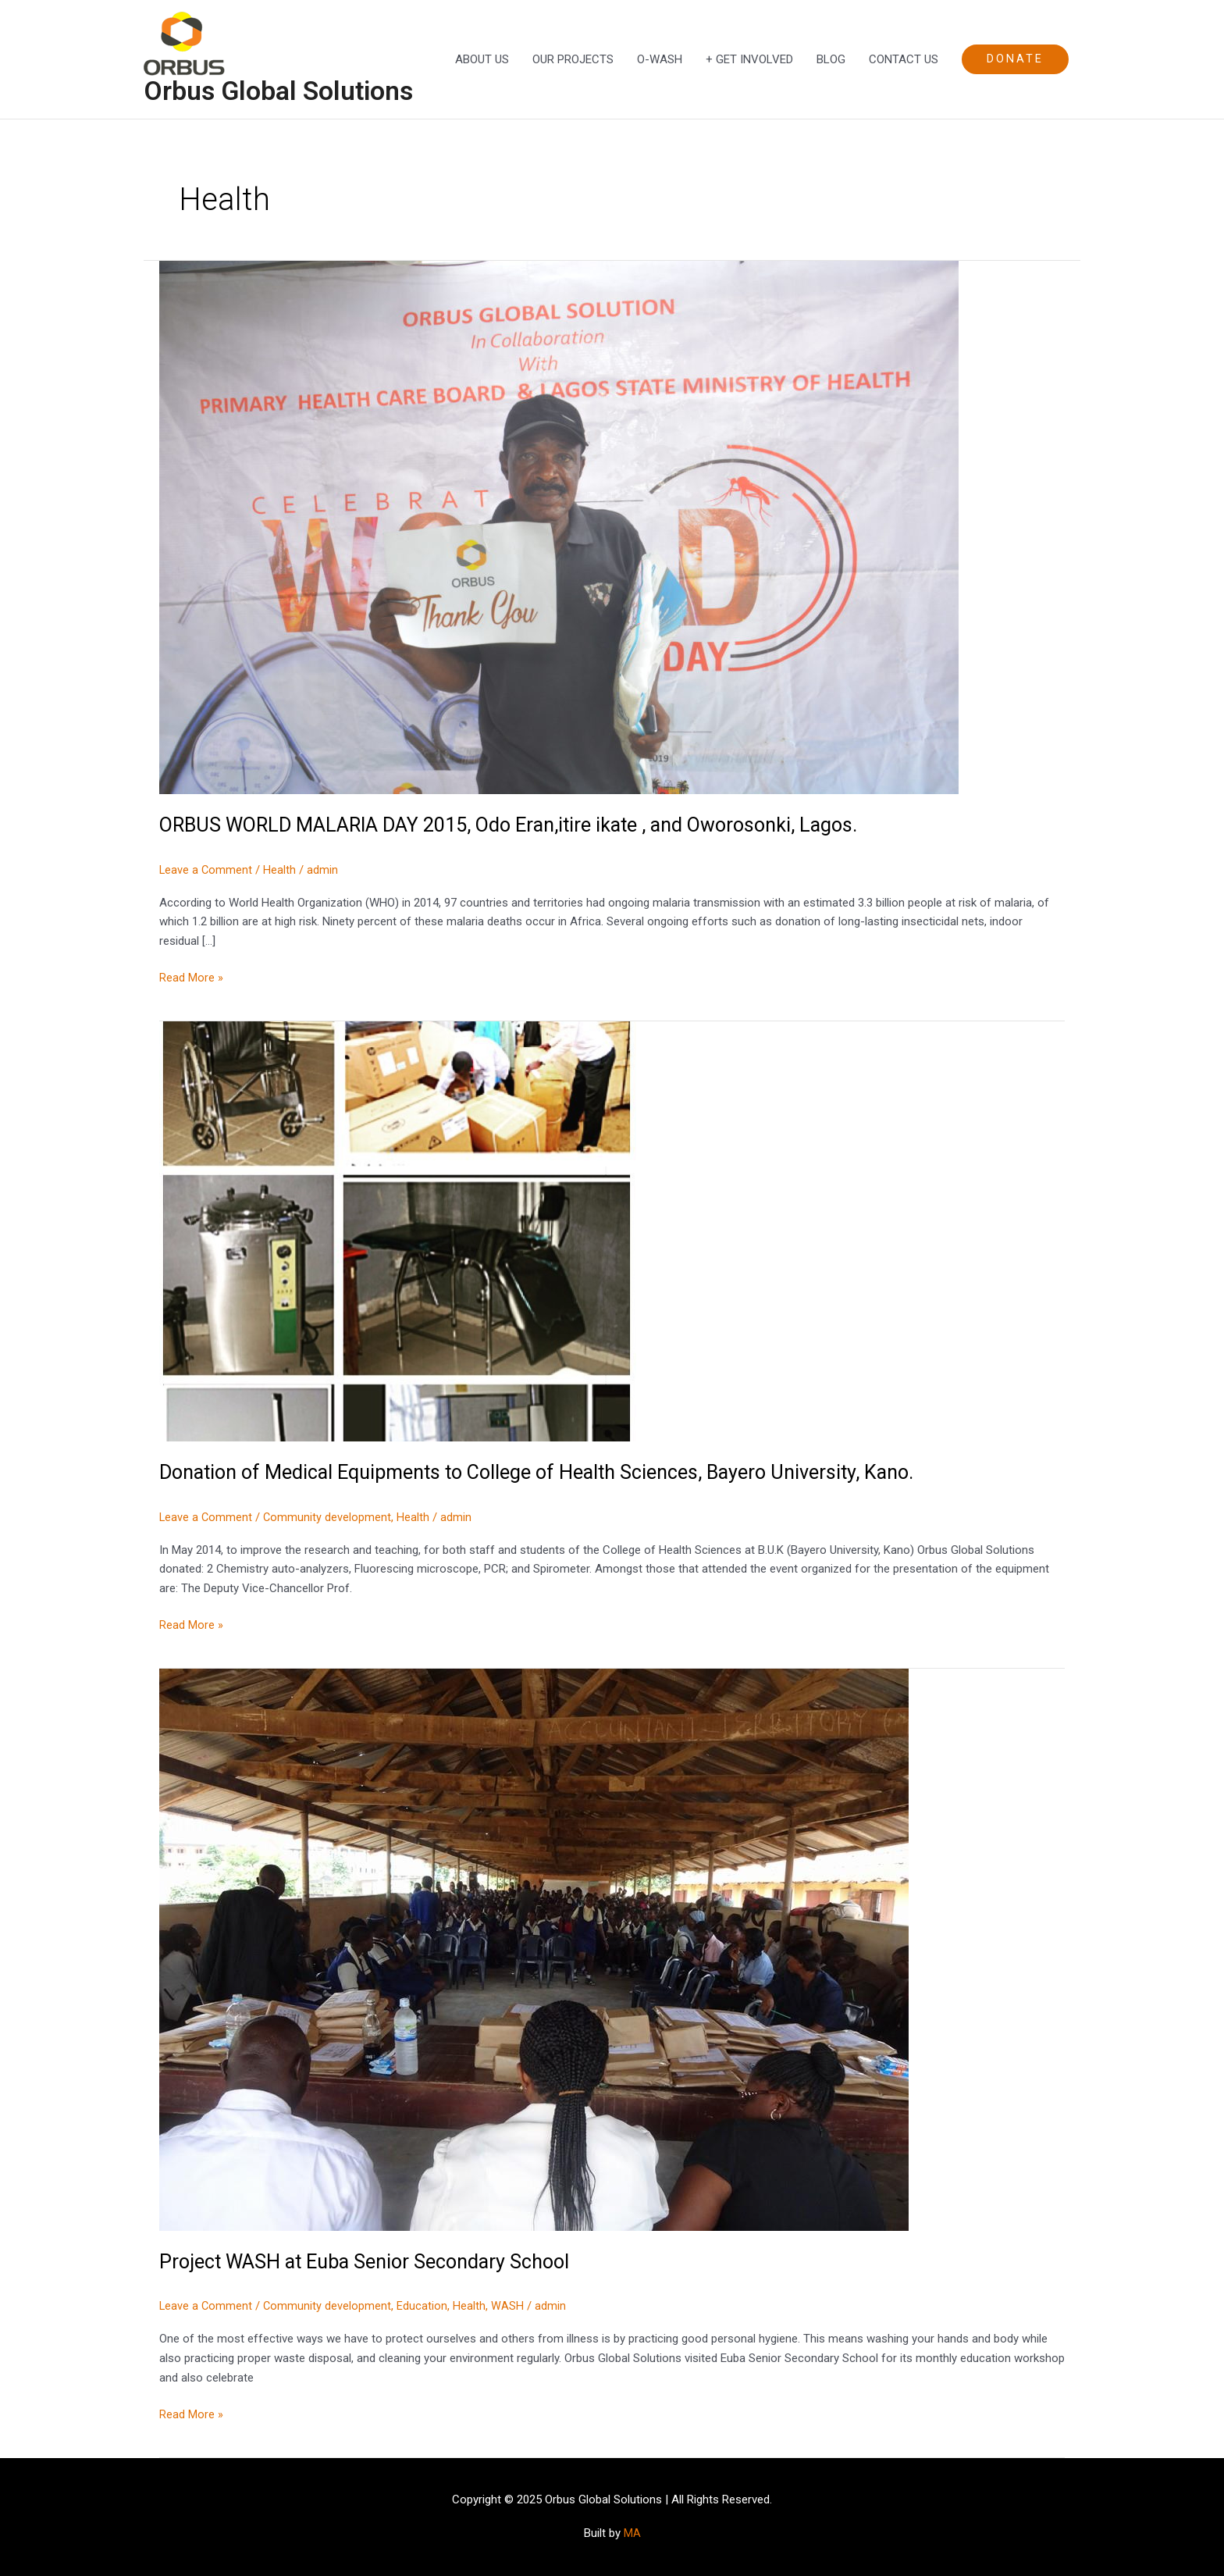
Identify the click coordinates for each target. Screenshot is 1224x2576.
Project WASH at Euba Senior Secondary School (370, 2262)
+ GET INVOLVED (749, 60)
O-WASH (659, 60)
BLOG (831, 60)
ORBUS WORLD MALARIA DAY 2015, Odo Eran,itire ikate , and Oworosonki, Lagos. (524, 826)
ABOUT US (482, 60)
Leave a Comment (206, 871)
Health (281, 871)
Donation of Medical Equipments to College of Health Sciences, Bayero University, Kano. (550, 1472)
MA (632, 2533)
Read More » (191, 978)
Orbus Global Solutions (285, 92)
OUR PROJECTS (573, 60)
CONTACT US (903, 60)
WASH (509, 2307)
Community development (329, 1518)
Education (424, 2307)
